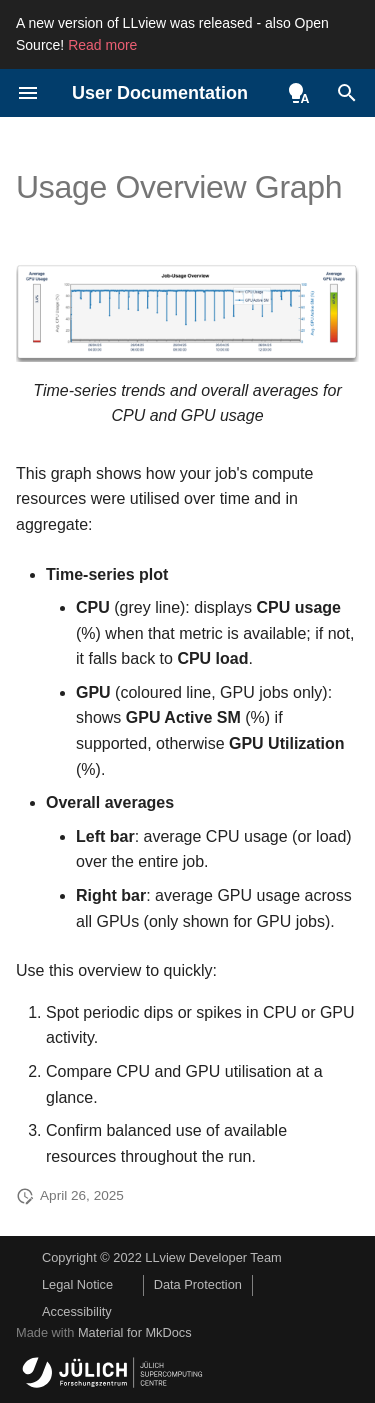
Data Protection (198, 1284)
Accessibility (77, 1311)
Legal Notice (77, 1284)
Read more (102, 45)
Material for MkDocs (135, 1332)
